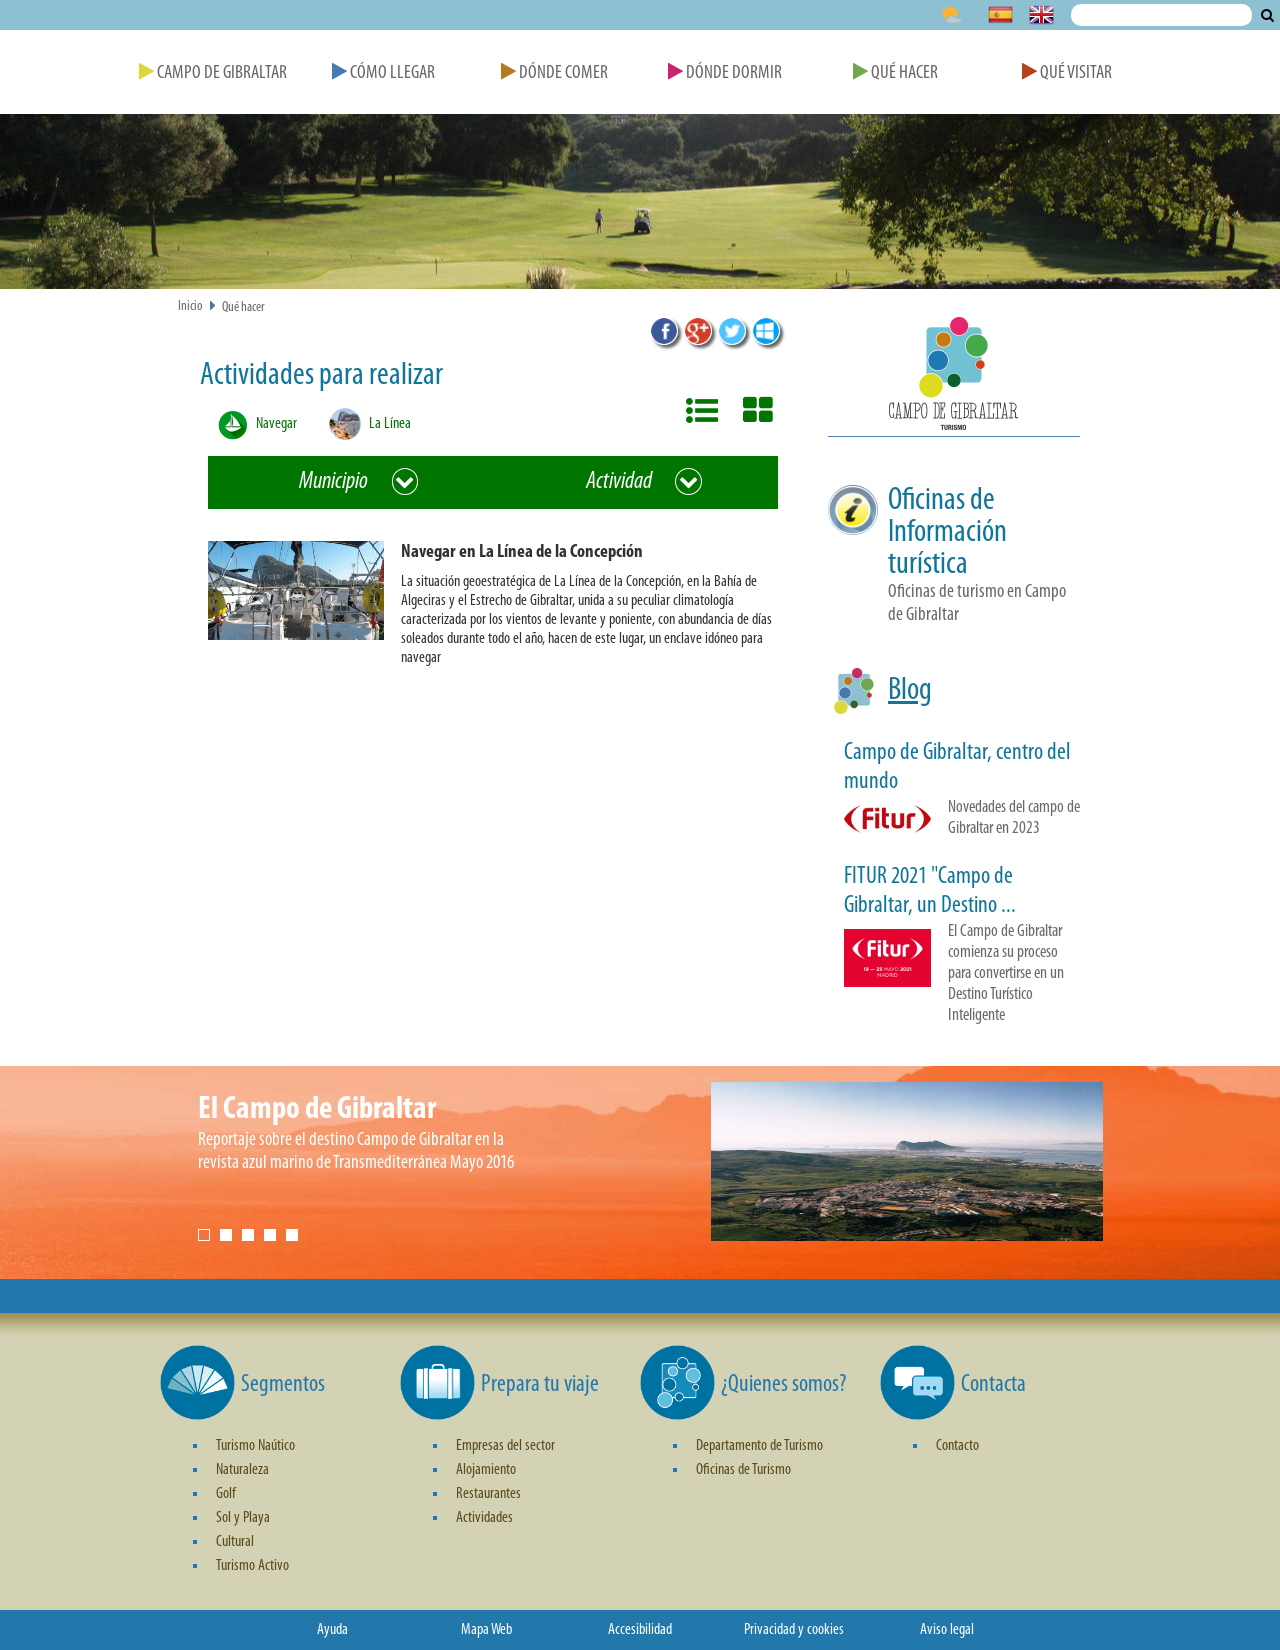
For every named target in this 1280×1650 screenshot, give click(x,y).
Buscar (1267, 15)
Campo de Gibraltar (213, 73)
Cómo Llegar (383, 73)
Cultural (235, 1542)
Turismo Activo (252, 1566)
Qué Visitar (1067, 73)
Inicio (190, 306)
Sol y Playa (243, 1518)
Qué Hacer (895, 73)
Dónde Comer (554, 73)
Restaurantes (488, 1494)
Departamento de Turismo (759, 1446)
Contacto (957, 1446)
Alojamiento (486, 1470)
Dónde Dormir (725, 73)
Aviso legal (947, 1630)
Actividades (484, 1518)
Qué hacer (243, 307)
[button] (501, 608)
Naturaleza (242, 1470)
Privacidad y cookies (794, 1630)
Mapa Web (486, 1630)
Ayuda (332, 1630)
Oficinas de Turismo (743, 1470)
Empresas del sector (505, 1446)
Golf (226, 1494)
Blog (910, 691)
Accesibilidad (640, 1630)
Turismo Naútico (255, 1446)
